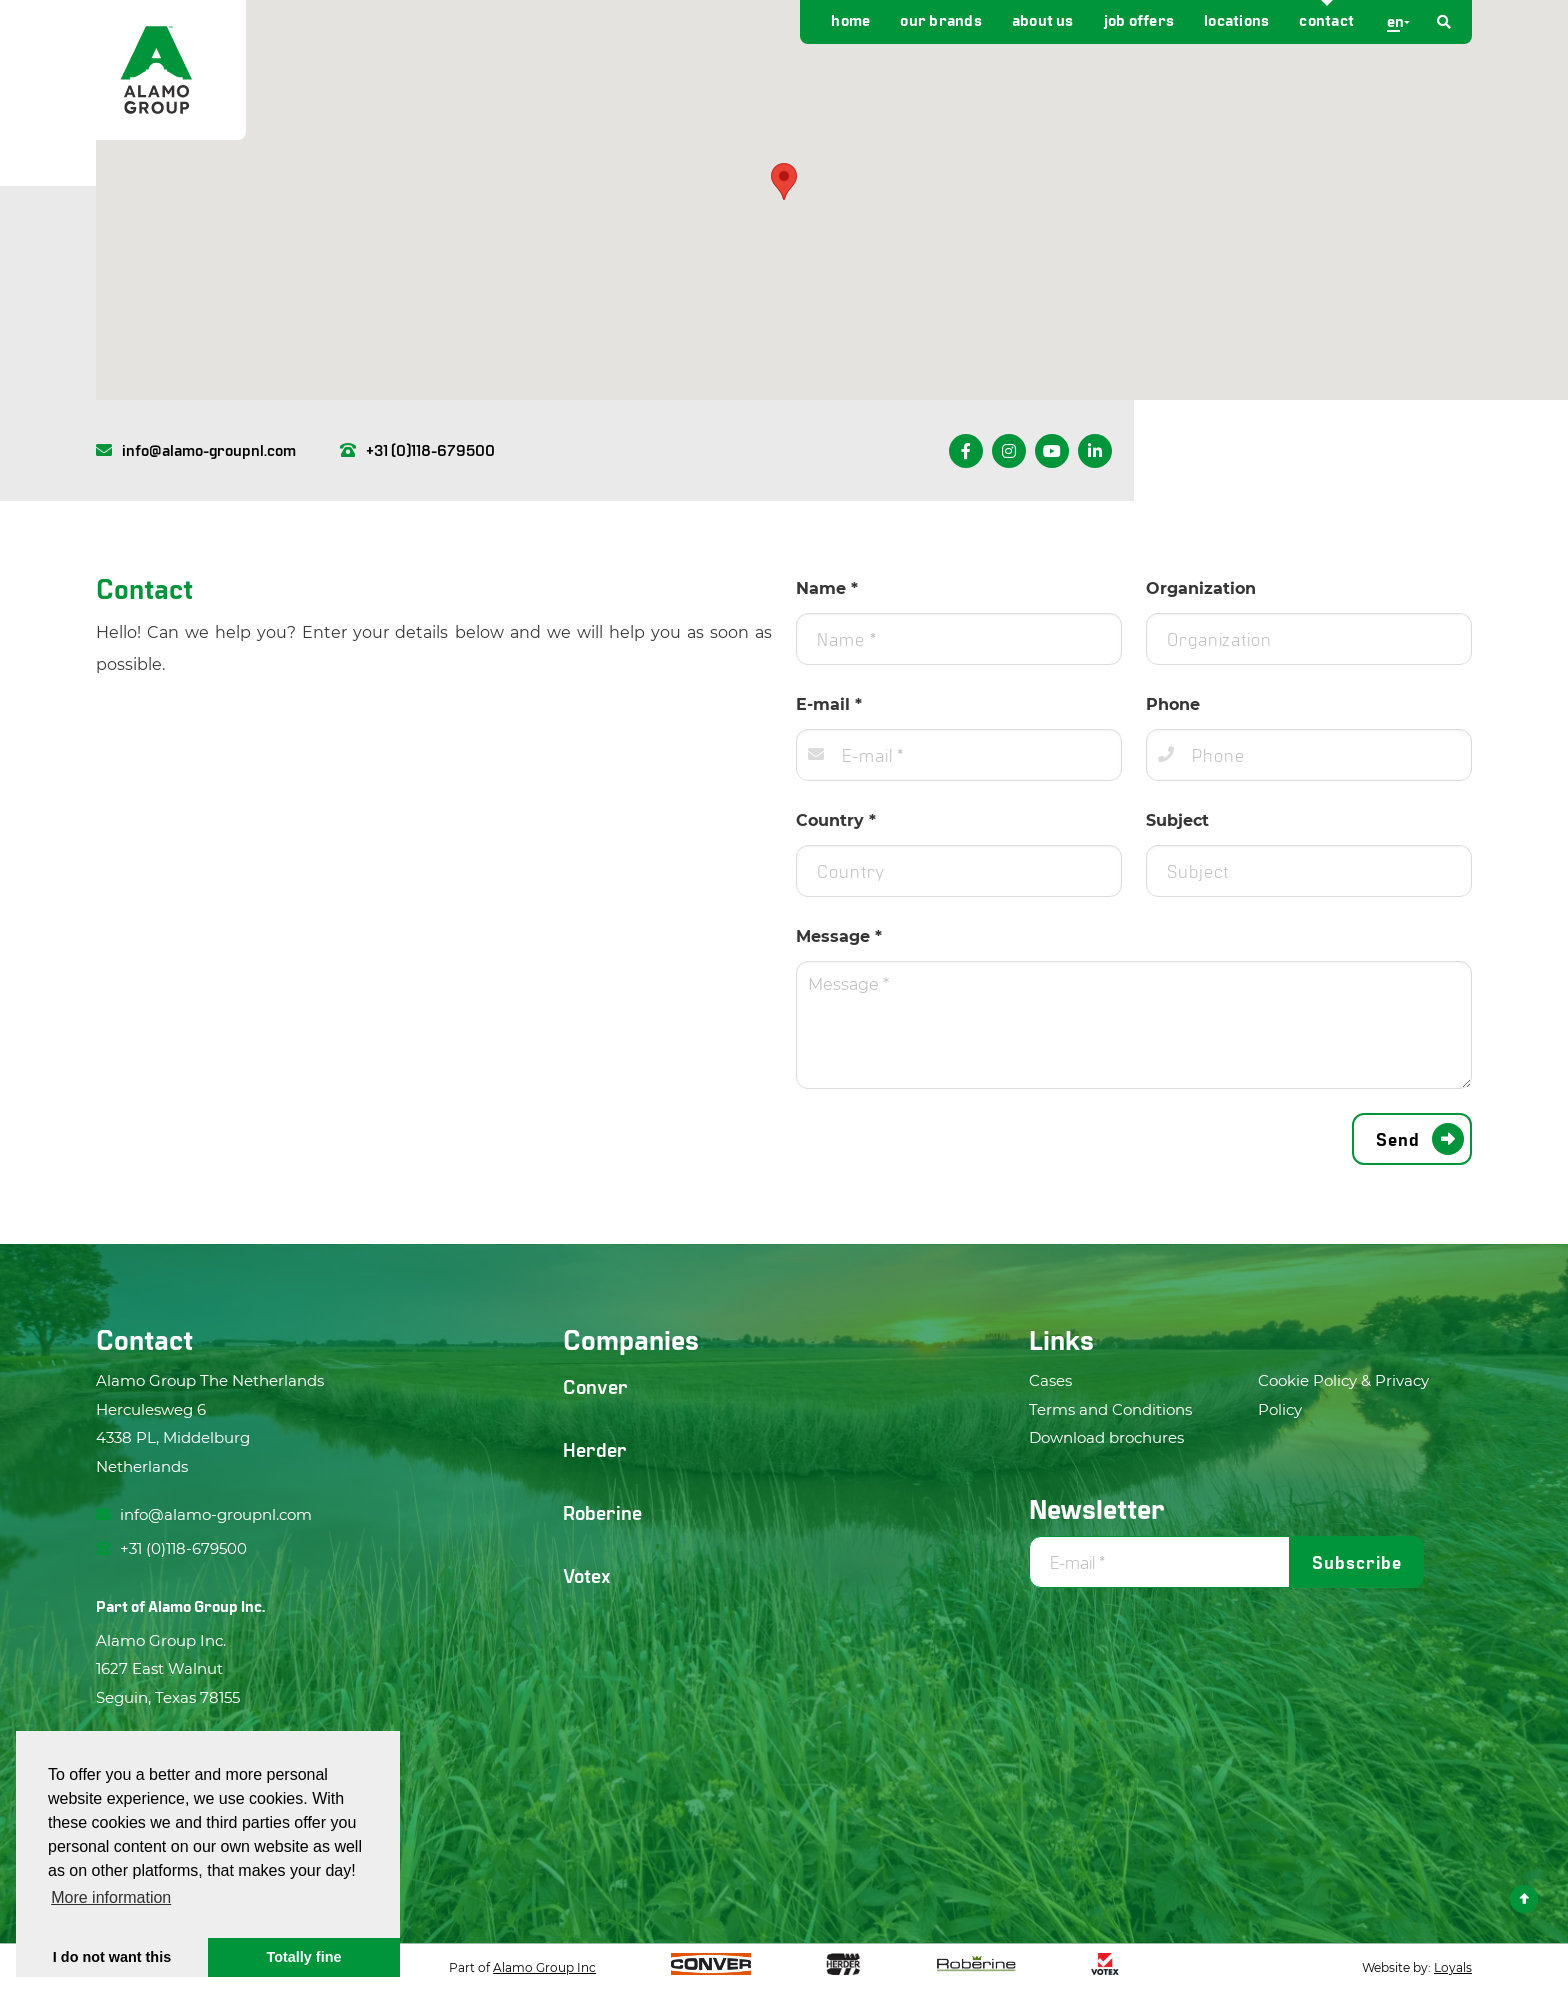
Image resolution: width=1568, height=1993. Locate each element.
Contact (1326, 19)
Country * (836, 820)
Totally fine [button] (304, 1957)
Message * (839, 936)
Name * (827, 588)
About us (1043, 19)
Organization (1201, 588)
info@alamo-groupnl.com (196, 449)
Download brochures (1106, 1437)
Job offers (1139, 19)
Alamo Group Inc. (206, 1605)
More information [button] (111, 1897)
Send (1398, 1139)
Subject (1177, 820)
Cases (1050, 1380)
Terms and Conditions (1110, 1409)
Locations (1236, 19)
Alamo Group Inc (544, 1967)
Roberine (602, 1512)
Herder (595, 1449)
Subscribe (1356, 1562)
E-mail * (829, 704)
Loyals (1453, 1967)
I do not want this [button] (112, 1957)
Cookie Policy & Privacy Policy (1343, 1395)
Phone (1173, 704)
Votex (587, 1575)
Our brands (940, 19)
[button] (784, 181)
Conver (595, 1386)
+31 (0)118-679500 (417, 449)
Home (850, 19)
